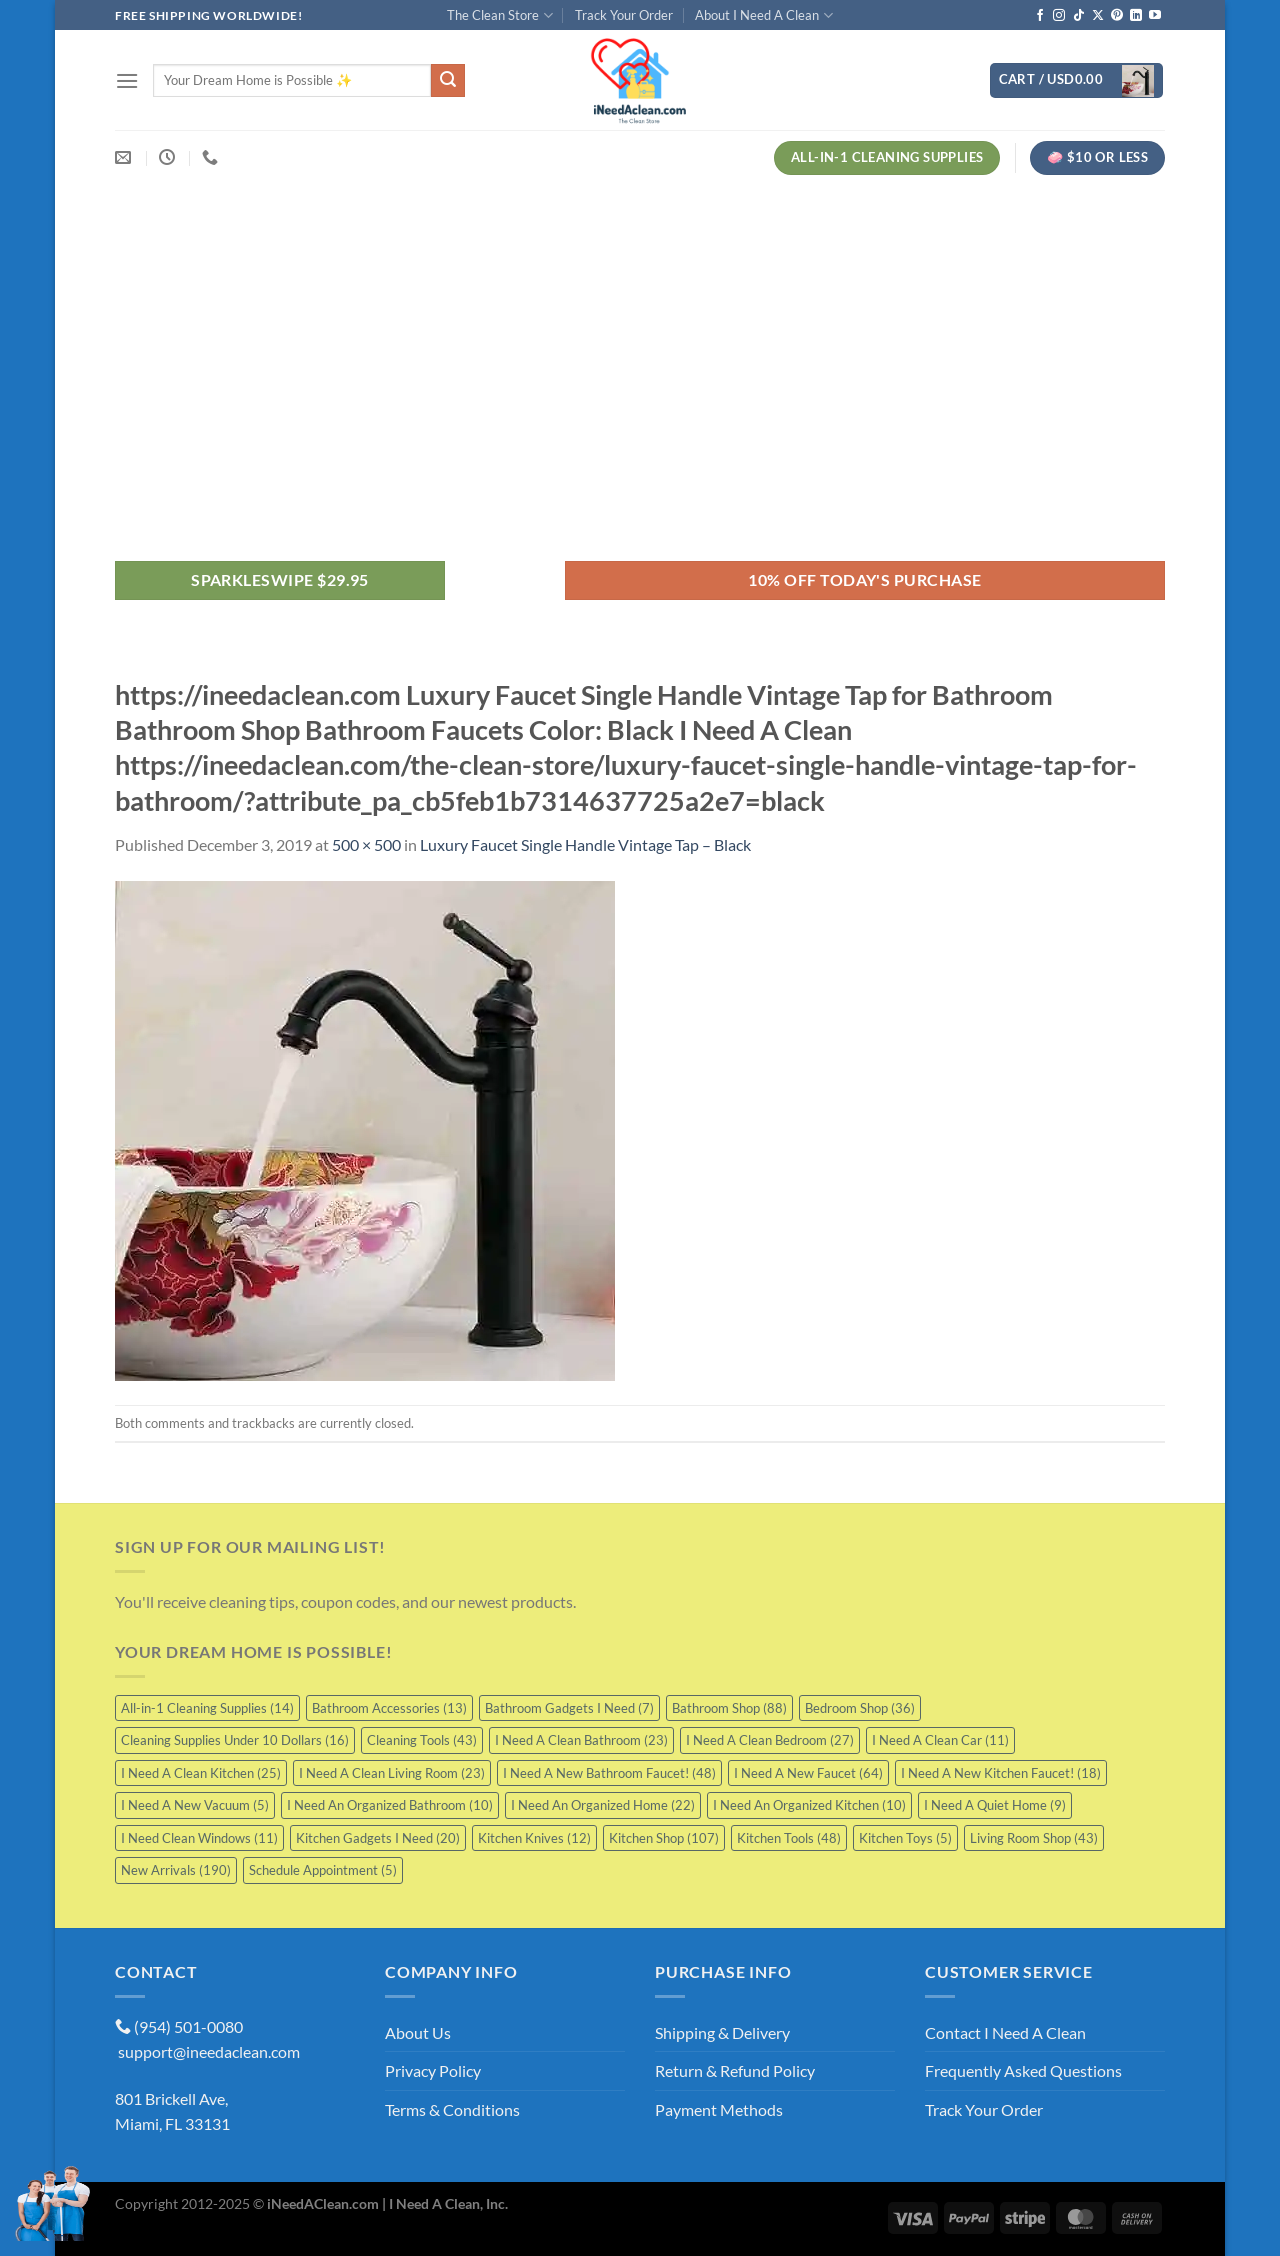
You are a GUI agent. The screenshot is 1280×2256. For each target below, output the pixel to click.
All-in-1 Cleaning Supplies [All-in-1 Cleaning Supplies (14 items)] (207, 1708)
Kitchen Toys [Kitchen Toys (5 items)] (905, 1838)
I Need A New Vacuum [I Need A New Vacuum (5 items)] (195, 1805)
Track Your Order (624, 15)
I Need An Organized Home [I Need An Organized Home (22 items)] (603, 1805)
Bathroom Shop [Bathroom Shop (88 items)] (729, 1708)
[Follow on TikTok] (1079, 16)
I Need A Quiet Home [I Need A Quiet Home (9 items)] (995, 1805)
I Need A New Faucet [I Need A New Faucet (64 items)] (808, 1773)
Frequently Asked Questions (1023, 2070)
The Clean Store (499, 15)
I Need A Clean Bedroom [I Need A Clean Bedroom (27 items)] (770, 1740)
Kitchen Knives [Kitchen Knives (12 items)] (534, 1838)
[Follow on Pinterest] (1117, 16)
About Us (418, 2032)
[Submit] (448, 81)
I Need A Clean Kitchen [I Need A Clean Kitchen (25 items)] (201, 1773)
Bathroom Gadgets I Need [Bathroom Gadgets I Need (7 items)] (569, 1708)
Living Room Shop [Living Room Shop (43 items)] (1034, 1838)
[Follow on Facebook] (1040, 16)
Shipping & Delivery (722, 2032)
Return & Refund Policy (735, 2070)
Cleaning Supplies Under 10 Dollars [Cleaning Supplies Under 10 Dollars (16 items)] (235, 1740)
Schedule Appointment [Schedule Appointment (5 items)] (323, 1870)
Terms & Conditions (452, 2109)
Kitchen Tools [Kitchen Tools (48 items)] (789, 1838)
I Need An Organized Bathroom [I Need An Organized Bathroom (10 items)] (390, 1805)
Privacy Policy (433, 2070)
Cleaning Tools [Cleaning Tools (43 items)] (422, 1740)
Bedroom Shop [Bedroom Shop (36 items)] (860, 1708)
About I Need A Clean (763, 15)
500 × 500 (366, 844)
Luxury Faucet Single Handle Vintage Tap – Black (585, 844)
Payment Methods (719, 2109)
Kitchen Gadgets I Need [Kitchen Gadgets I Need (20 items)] (378, 1838)
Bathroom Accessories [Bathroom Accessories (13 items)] (389, 1708)
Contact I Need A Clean (1005, 2032)
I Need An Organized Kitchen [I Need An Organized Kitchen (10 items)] (809, 1805)
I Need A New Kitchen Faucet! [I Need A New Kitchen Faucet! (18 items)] (1001, 1773)
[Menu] (127, 80)
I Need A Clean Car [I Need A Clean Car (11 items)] (940, 1740)
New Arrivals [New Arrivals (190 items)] (176, 1870)
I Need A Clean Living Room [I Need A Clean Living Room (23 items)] (392, 1773)
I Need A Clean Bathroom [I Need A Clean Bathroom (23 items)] (581, 1740)
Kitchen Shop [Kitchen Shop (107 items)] (664, 1838)
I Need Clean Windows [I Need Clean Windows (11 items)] (199, 1838)
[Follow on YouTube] (1155, 16)
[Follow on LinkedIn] (1136, 16)
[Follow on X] (1098, 16)
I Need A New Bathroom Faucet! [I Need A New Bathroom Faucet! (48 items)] (609, 1773)
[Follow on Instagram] (1059, 16)
